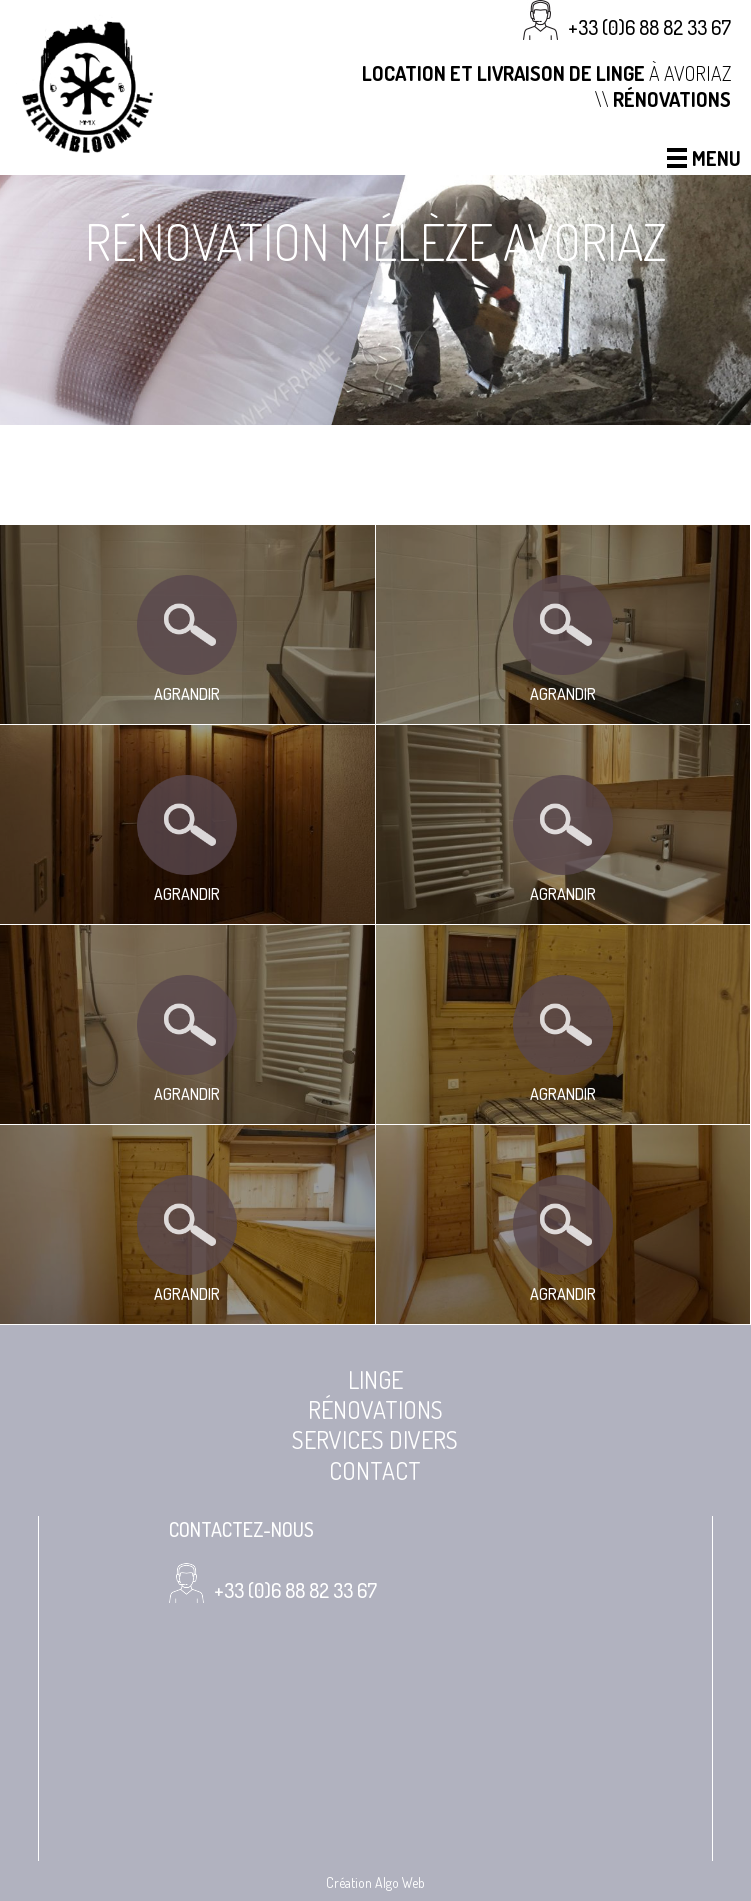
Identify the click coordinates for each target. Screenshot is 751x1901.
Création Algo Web (375, 1882)
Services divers (375, 1440)
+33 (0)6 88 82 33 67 (649, 27)
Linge (375, 1380)
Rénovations (375, 1410)
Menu (704, 158)
